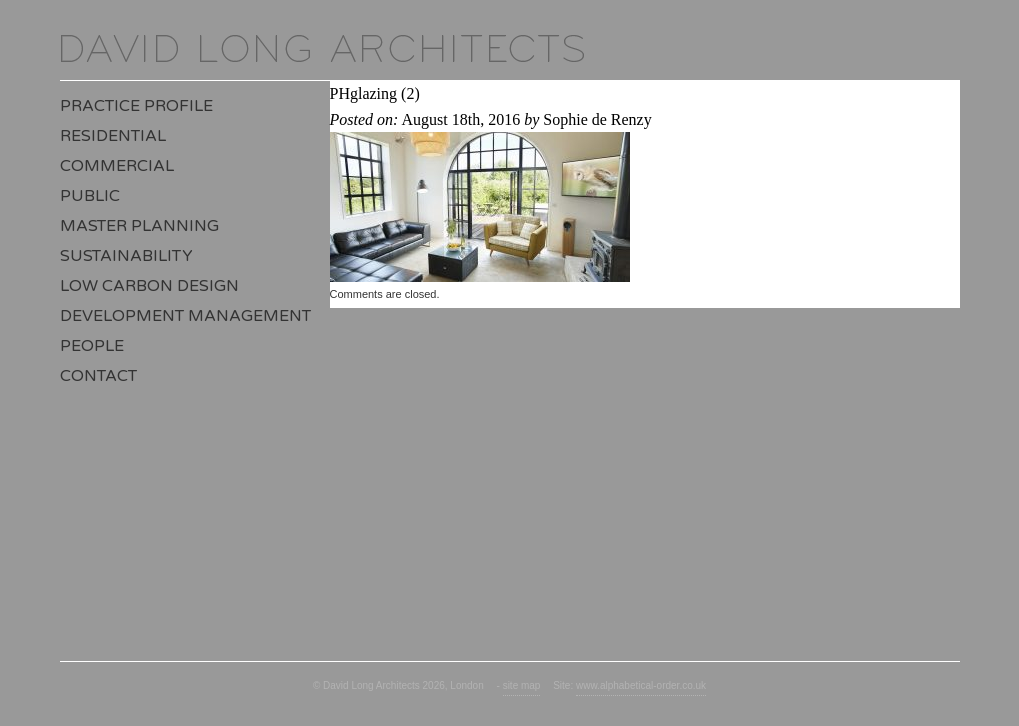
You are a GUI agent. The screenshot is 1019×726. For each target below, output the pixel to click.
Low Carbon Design (149, 286)
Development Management (185, 316)
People (92, 346)
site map (522, 685)
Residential (113, 136)
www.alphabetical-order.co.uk (641, 685)
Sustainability (126, 256)
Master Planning (139, 226)
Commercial (117, 166)
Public (90, 196)
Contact (98, 376)
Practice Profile (136, 106)
